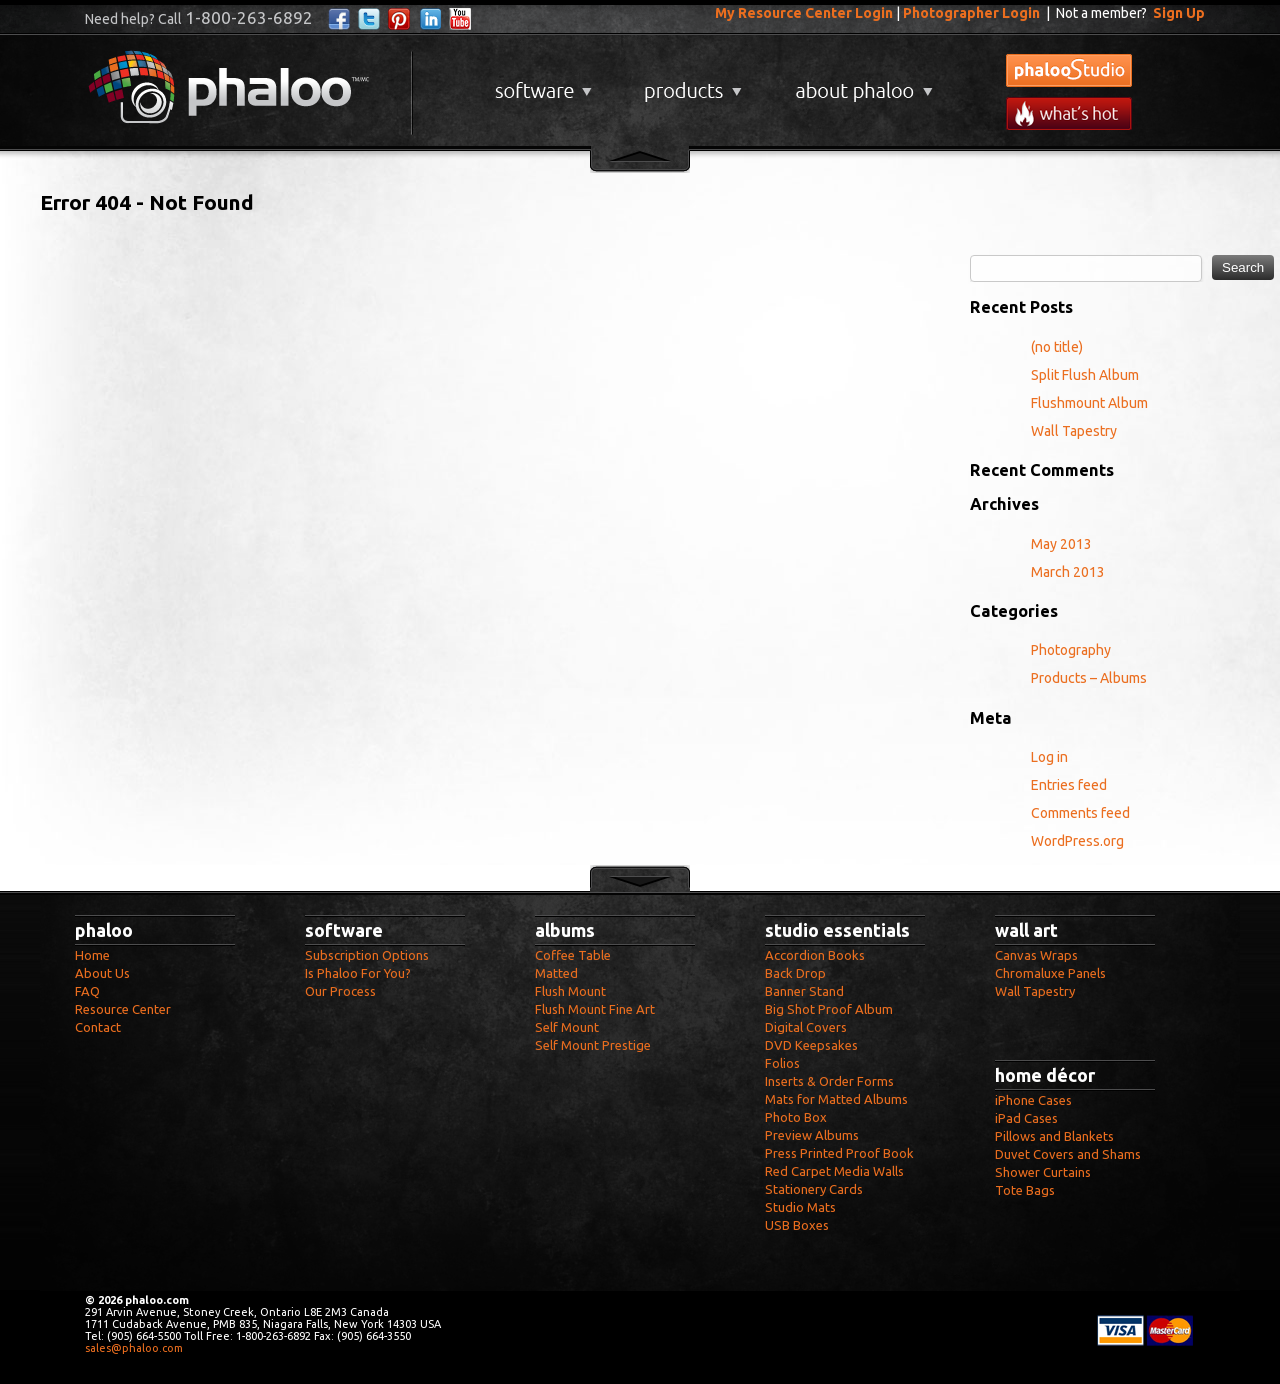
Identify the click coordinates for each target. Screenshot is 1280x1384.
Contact (98, 1027)
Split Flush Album (1085, 375)
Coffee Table (573, 955)
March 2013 (1068, 572)
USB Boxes (797, 1225)
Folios (782, 1063)
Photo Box (796, 1117)
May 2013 (1061, 544)
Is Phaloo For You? (358, 973)
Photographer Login (971, 13)
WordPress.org (1077, 841)
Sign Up (1179, 13)
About (860, 83)
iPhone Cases (1033, 1100)
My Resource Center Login (804, 13)
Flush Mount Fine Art (595, 1009)
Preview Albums (812, 1135)
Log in (1049, 757)
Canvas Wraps (1036, 955)
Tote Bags (1025, 1190)
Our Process (340, 991)
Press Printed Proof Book (839, 1153)
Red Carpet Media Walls (834, 1171)
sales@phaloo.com (134, 1348)
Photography (1071, 650)
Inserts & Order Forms (829, 1081)
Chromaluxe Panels (1050, 973)
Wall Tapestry (1074, 431)
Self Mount (567, 1027)
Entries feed (1069, 785)
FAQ (87, 991)
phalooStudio (1069, 70)
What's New (1069, 113)
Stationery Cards (814, 1189)
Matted (556, 973)
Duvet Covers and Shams (1068, 1154)
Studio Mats (800, 1207)
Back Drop (795, 973)
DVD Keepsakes (811, 1045)
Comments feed (1080, 813)
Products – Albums (1089, 678)
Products (690, 83)
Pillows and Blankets (1054, 1136)
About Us (102, 973)
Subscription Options (367, 955)
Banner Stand (804, 991)
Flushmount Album (1089, 403)
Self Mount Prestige (593, 1045)
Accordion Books (815, 955)
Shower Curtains (1043, 1172)
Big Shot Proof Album (829, 1009)
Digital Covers (806, 1027)
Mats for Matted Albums (836, 1099)
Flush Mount (570, 991)
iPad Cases (1026, 1118)
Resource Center (123, 1009)
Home (92, 955)
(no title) (1057, 347)
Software (541, 83)
